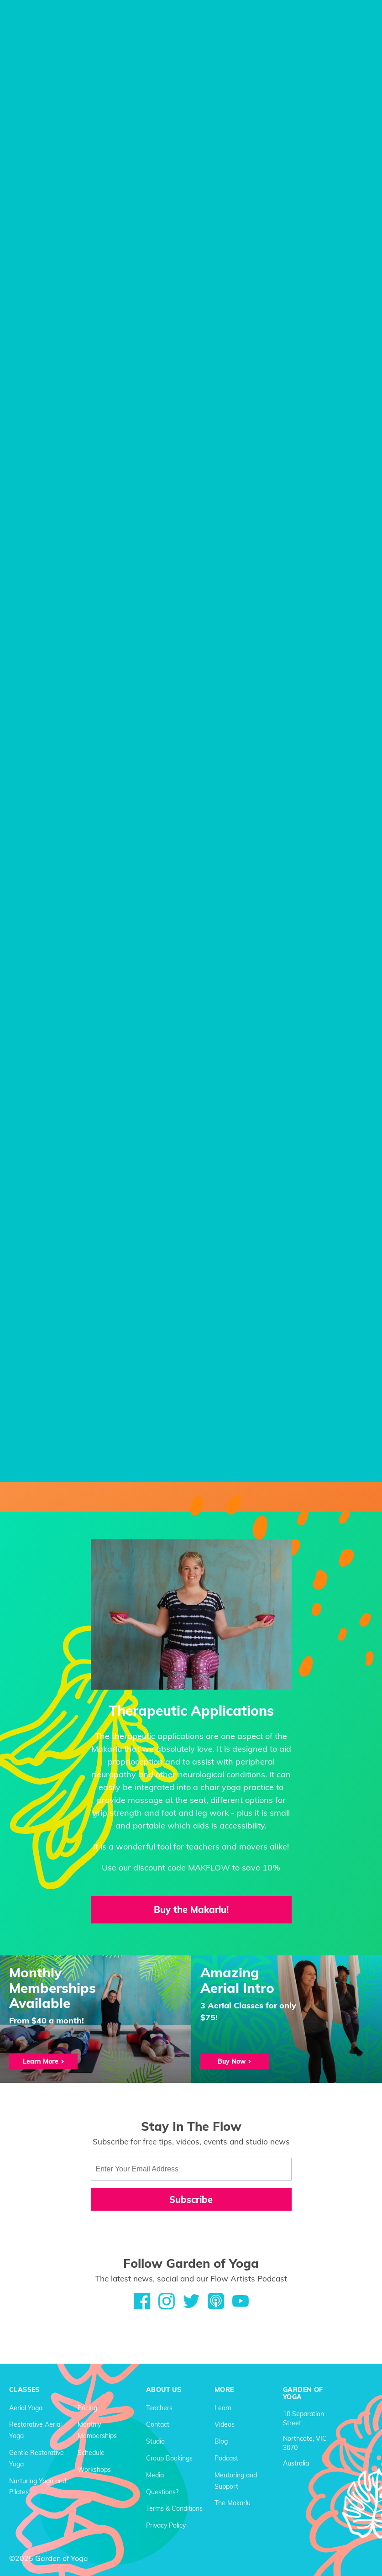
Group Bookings (169, 2458)
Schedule (91, 2452)
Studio (155, 2441)
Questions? (162, 2491)
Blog (221, 2441)
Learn (223, 2407)
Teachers (159, 2407)
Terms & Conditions (174, 2508)
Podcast (226, 2458)
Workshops (94, 2469)
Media (155, 2474)
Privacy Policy (166, 2525)
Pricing (87, 2407)
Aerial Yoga (25, 2407)
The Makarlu (233, 2502)
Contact (157, 2424)
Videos (225, 2424)
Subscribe (191, 2198)
